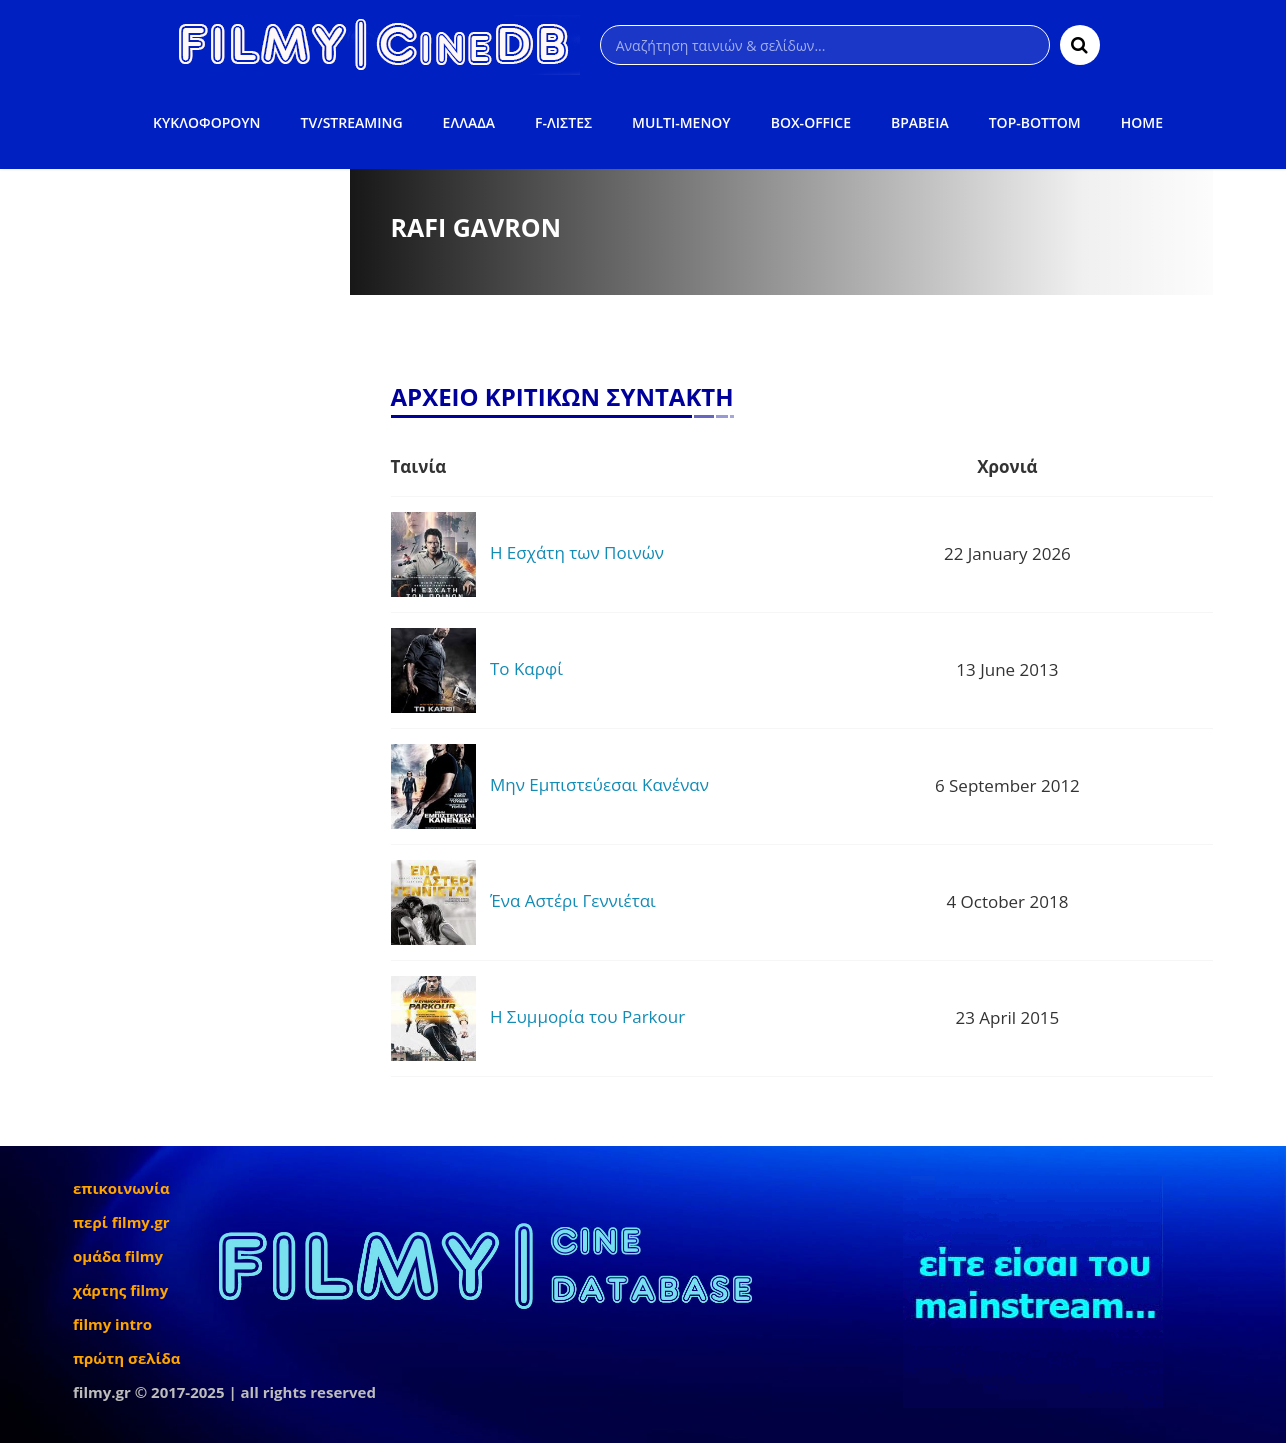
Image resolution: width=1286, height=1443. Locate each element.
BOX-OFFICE (811, 122)
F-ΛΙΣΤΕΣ (563, 122)
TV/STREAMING (352, 122)
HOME (1142, 122)
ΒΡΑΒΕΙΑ (920, 122)
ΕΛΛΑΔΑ (469, 122)
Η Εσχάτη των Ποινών (577, 552)
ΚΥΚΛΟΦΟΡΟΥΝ (206, 122)
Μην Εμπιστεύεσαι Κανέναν (599, 784)
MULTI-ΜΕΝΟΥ (681, 122)
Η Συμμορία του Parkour (587, 1016)
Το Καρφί (526, 668)
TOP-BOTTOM (1035, 122)
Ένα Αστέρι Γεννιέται (573, 900)
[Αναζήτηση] (825, 45)
